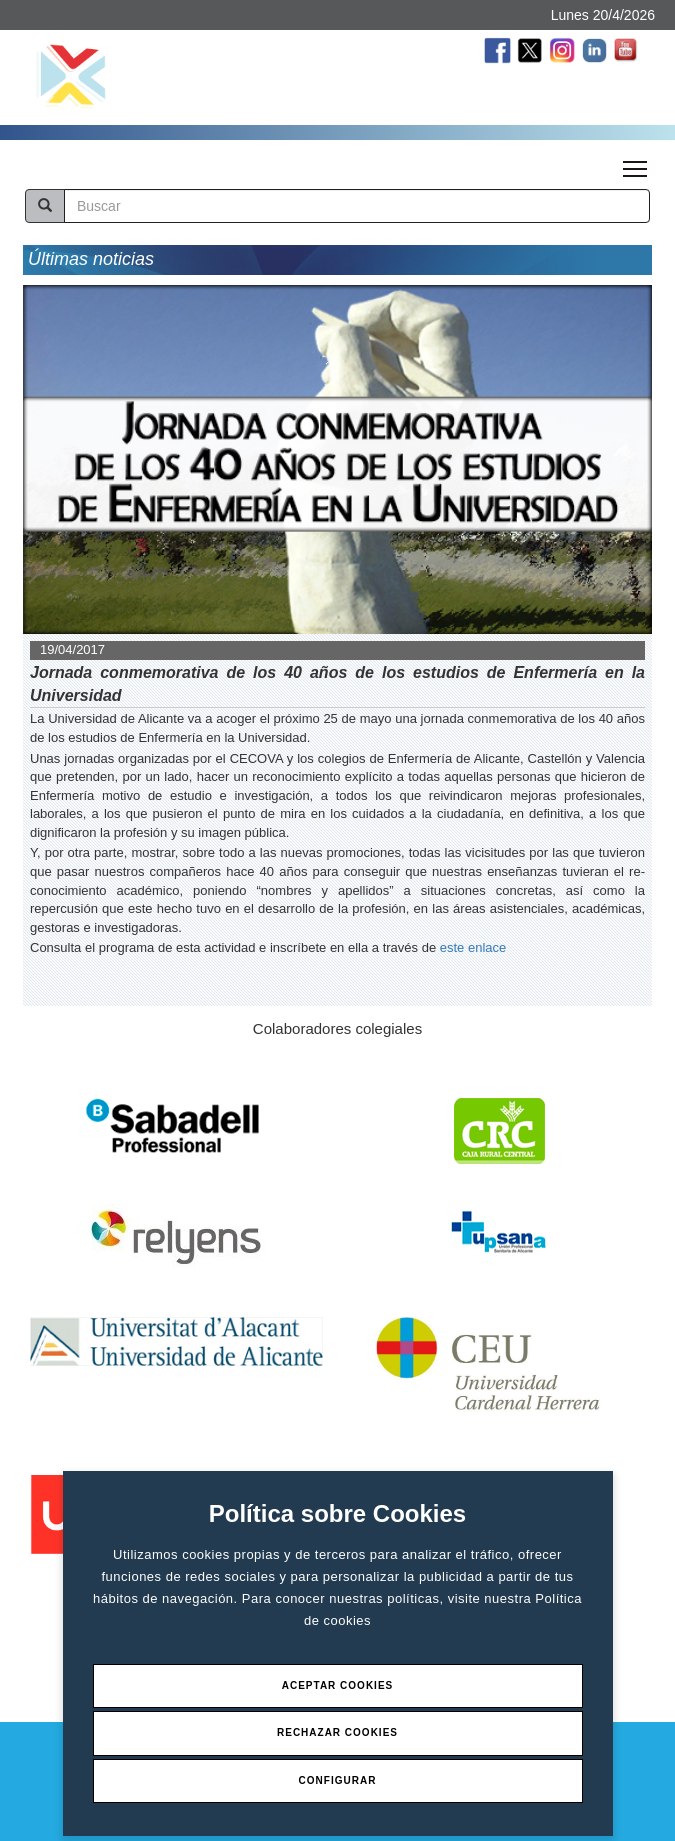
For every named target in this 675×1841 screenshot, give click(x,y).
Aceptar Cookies (338, 1685)
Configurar (338, 1780)
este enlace (473, 947)
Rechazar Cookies (337, 1732)
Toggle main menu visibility (636, 163)
